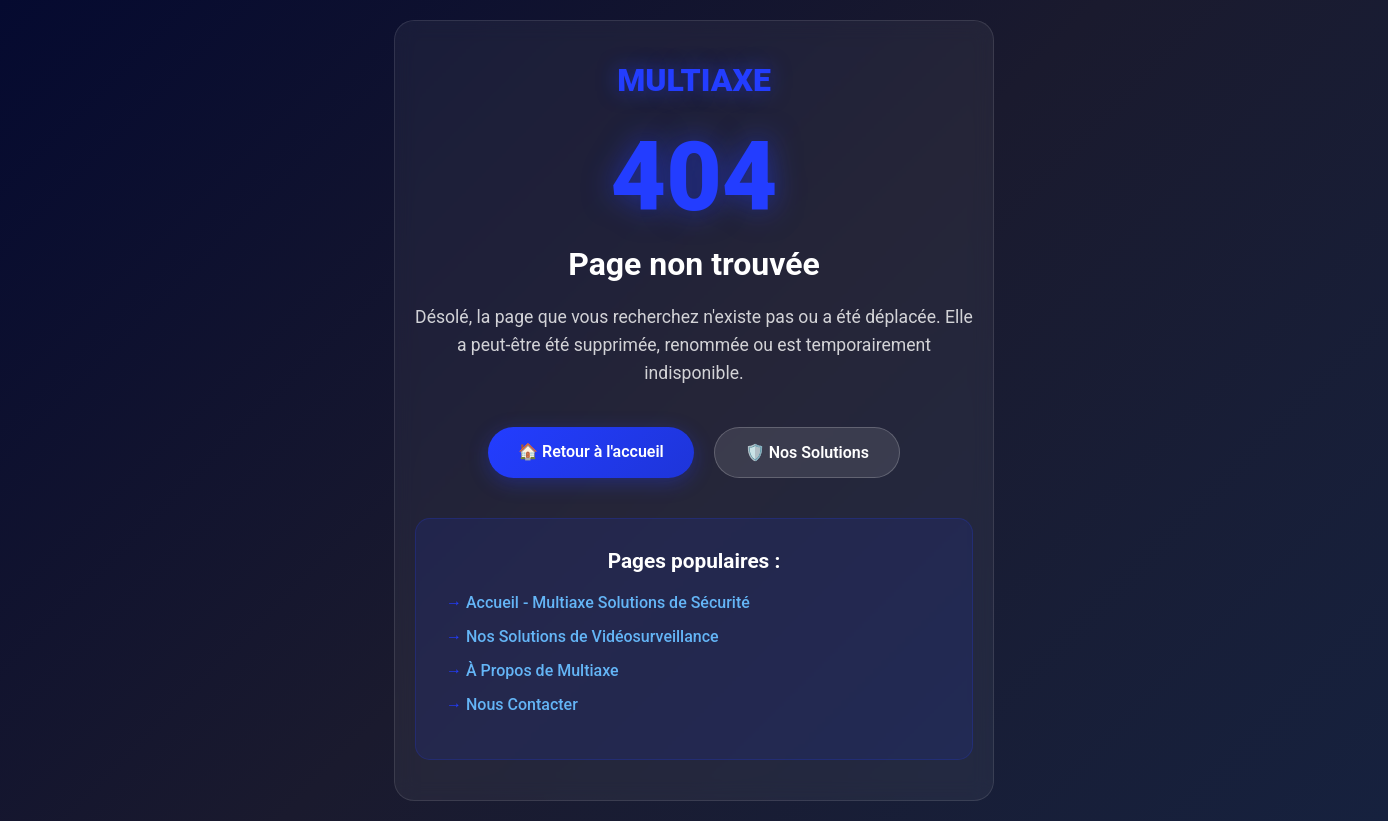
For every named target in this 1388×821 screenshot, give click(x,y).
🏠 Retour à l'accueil (591, 451)
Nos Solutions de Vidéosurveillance (592, 636)
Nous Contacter (522, 704)
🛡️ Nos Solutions (807, 452)
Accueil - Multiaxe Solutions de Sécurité (608, 602)
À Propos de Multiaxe (542, 670)
